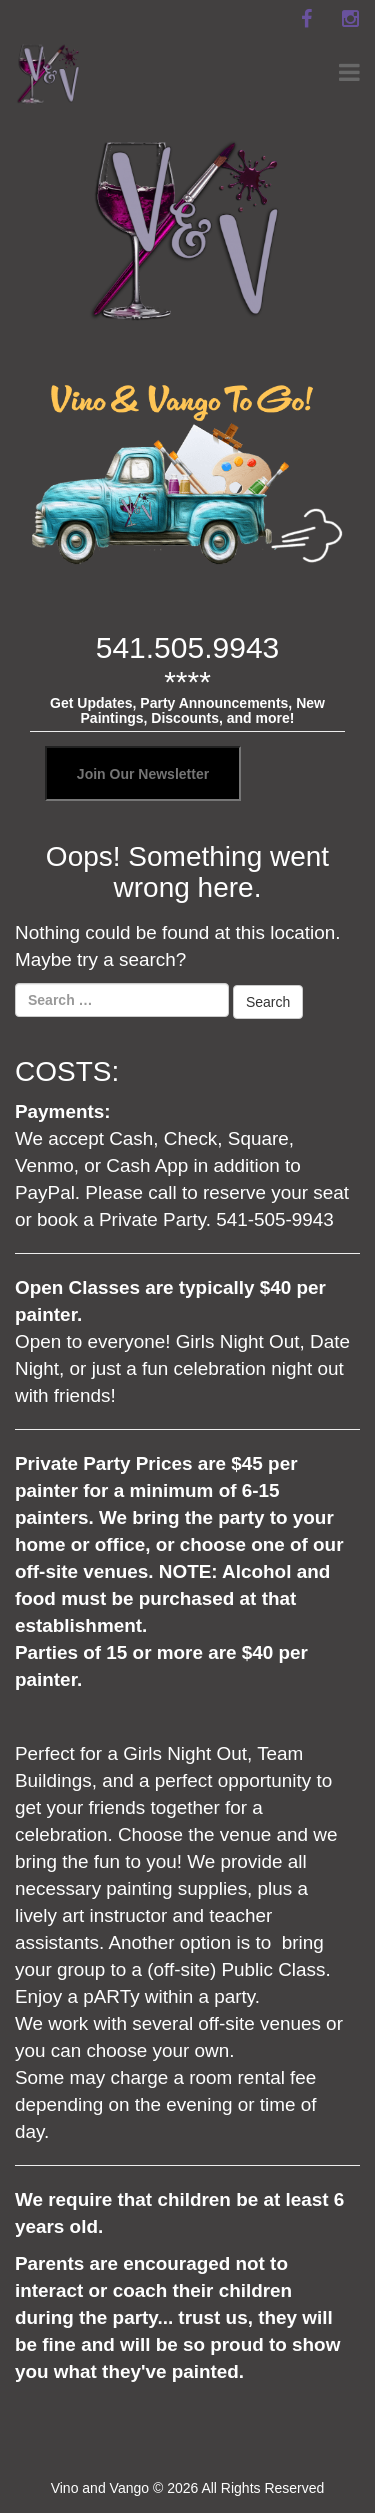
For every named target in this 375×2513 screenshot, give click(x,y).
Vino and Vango (100, 2488)
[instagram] (350, 19)
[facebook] (306, 19)
